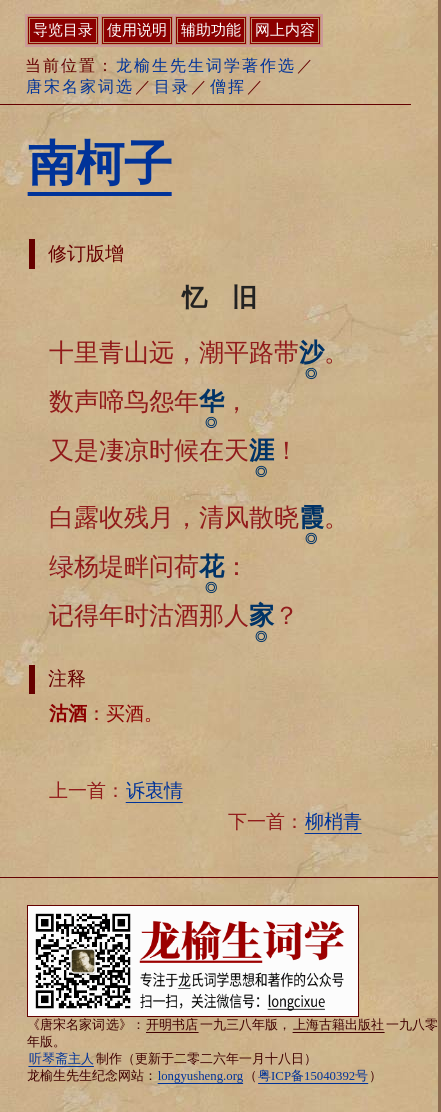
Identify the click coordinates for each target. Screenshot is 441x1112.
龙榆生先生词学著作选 (206, 65)
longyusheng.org (200, 1076)
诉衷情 (154, 790)
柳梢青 (333, 821)
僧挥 (228, 86)
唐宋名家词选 (80, 86)
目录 (172, 86)
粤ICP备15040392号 (313, 1076)
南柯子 (100, 163)
